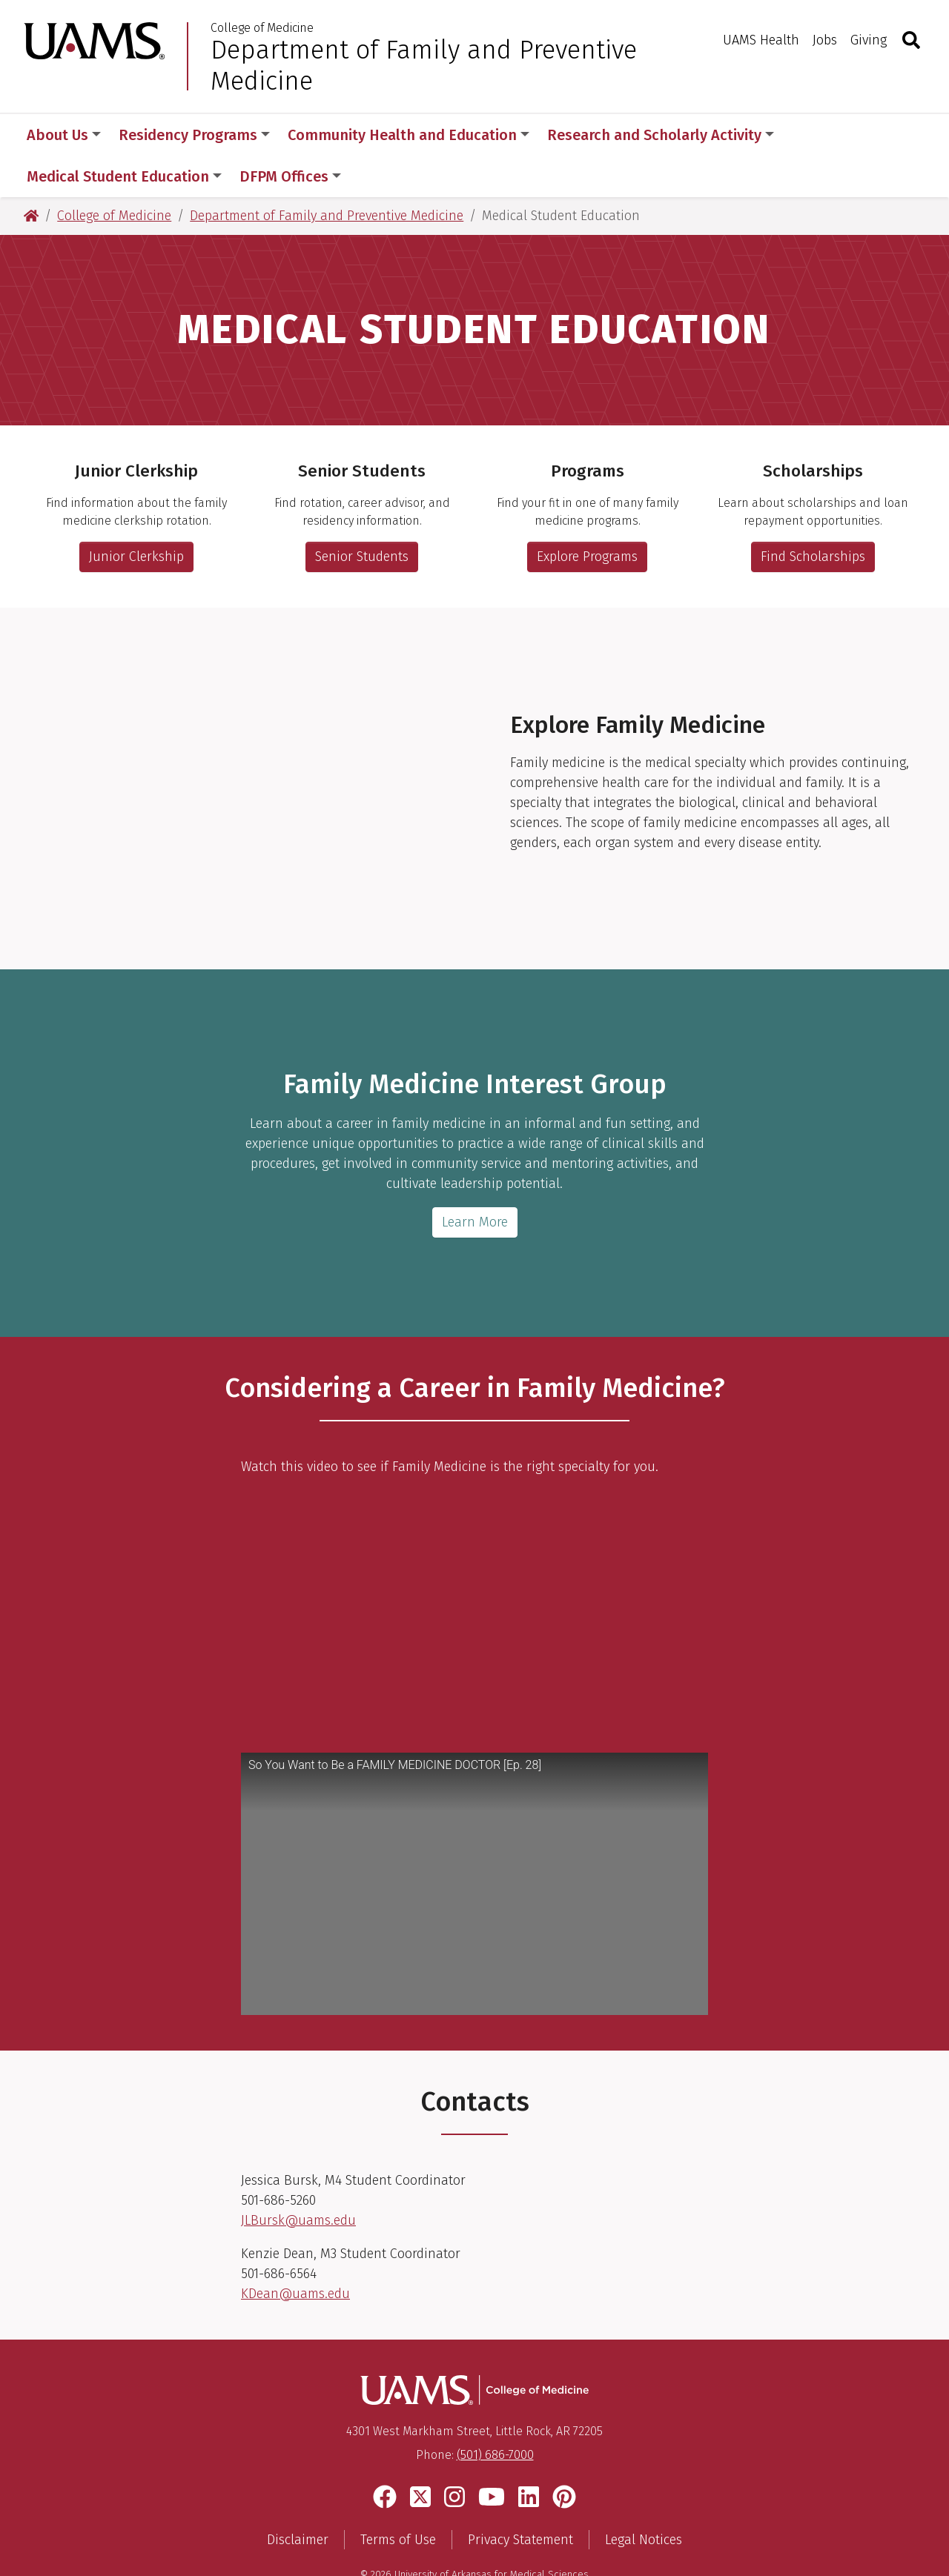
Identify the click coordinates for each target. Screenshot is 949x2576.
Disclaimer (297, 2498)
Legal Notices (643, 2498)
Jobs (825, 40)
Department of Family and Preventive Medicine (424, 65)
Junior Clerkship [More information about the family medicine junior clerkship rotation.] (136, 515)
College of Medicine (262, 28)
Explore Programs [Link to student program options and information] (587, 515)
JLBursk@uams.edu (298, 2179)
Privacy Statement (520, 2498)
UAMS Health (761, 40)
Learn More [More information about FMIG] (475, 1180)
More (817, 135)
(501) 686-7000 (495, 2413)
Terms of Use (398, 2498)
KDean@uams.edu (295, 2252)
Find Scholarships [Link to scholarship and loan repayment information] (813, 515)
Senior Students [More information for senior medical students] (362, 515)
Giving (868, 40)
